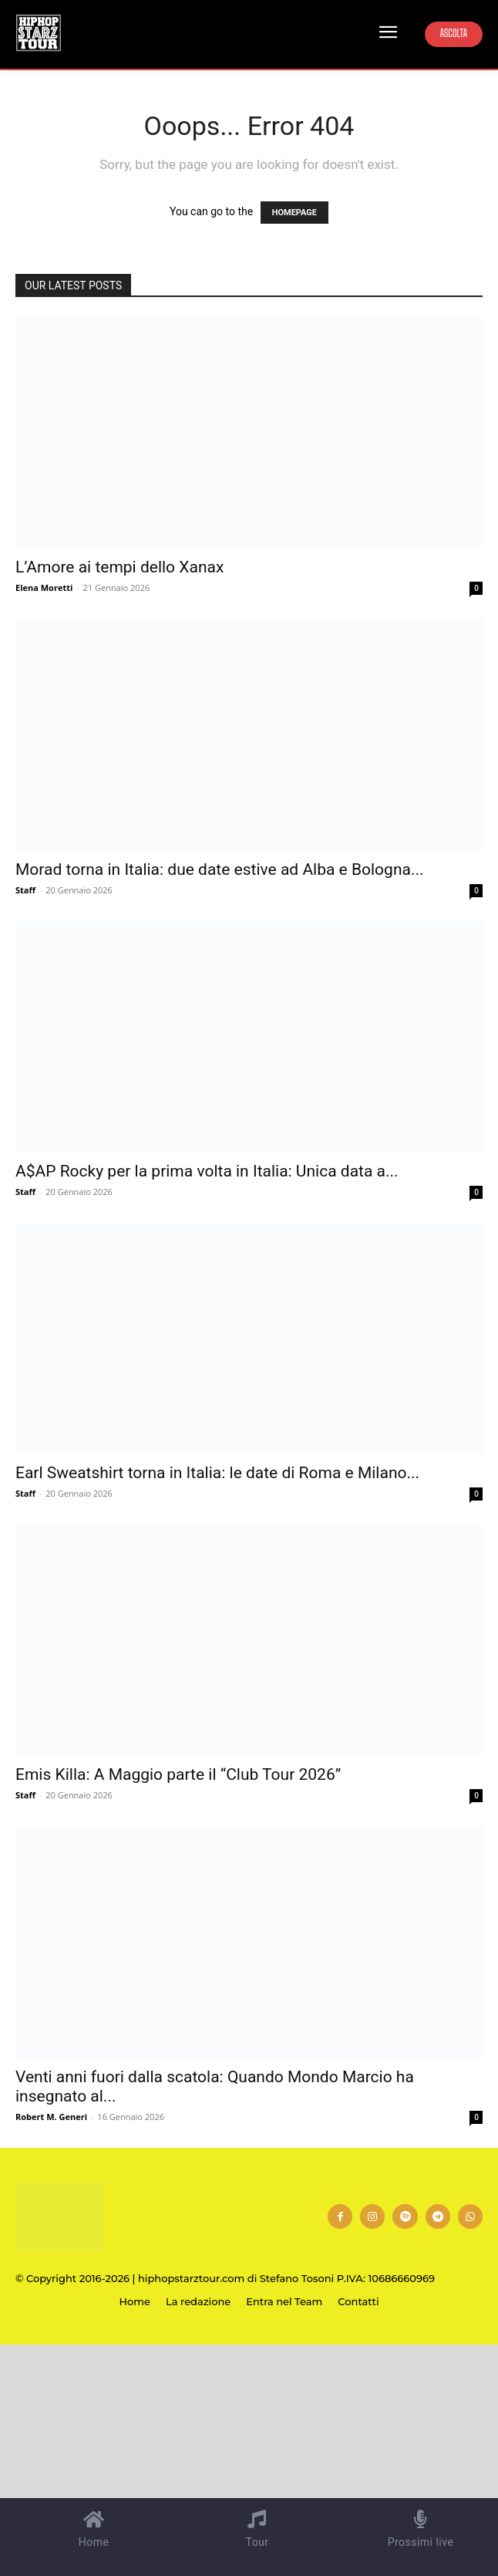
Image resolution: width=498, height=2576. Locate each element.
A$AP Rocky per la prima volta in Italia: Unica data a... (207, 1171)
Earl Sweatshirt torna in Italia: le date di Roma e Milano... (217, 1473)
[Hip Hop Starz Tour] (38, 33)
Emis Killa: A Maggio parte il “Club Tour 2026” (178, 1774)
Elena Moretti (43, 587)
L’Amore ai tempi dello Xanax (119, 567)
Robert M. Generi (51, 2116)
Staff (25, 890)
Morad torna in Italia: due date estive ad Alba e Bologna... (219, 869)
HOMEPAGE (294, 213)
